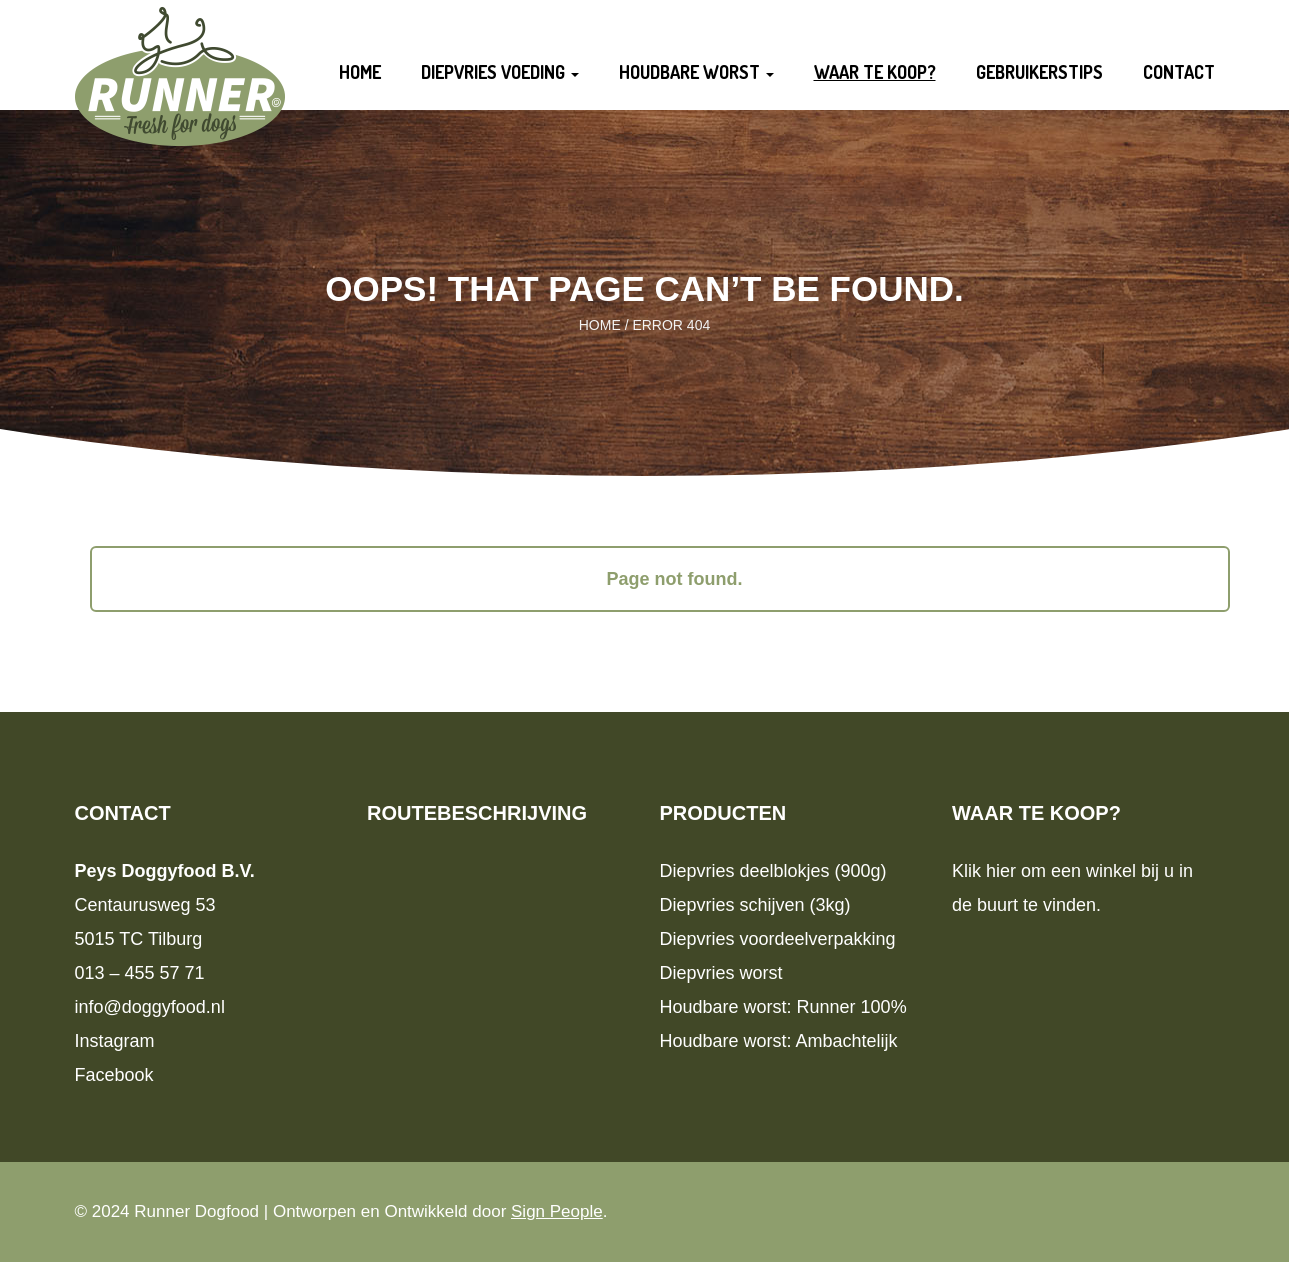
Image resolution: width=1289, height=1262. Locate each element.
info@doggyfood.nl (150, 1007)
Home (360, 72)
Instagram (115, 1041)
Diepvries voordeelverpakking (778, 939)
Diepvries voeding (500, 72)
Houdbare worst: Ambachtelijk (779, 1041)
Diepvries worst (721, 973)
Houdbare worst (696, 72)
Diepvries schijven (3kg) (755, 905)
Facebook (114, 1075)
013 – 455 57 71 (140, 973)
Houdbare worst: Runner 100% (783, 1007)
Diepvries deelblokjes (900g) (773, 871)
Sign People (557, 1211)
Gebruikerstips (1039, 72)
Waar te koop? (875, 72)
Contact (1179, 72)
